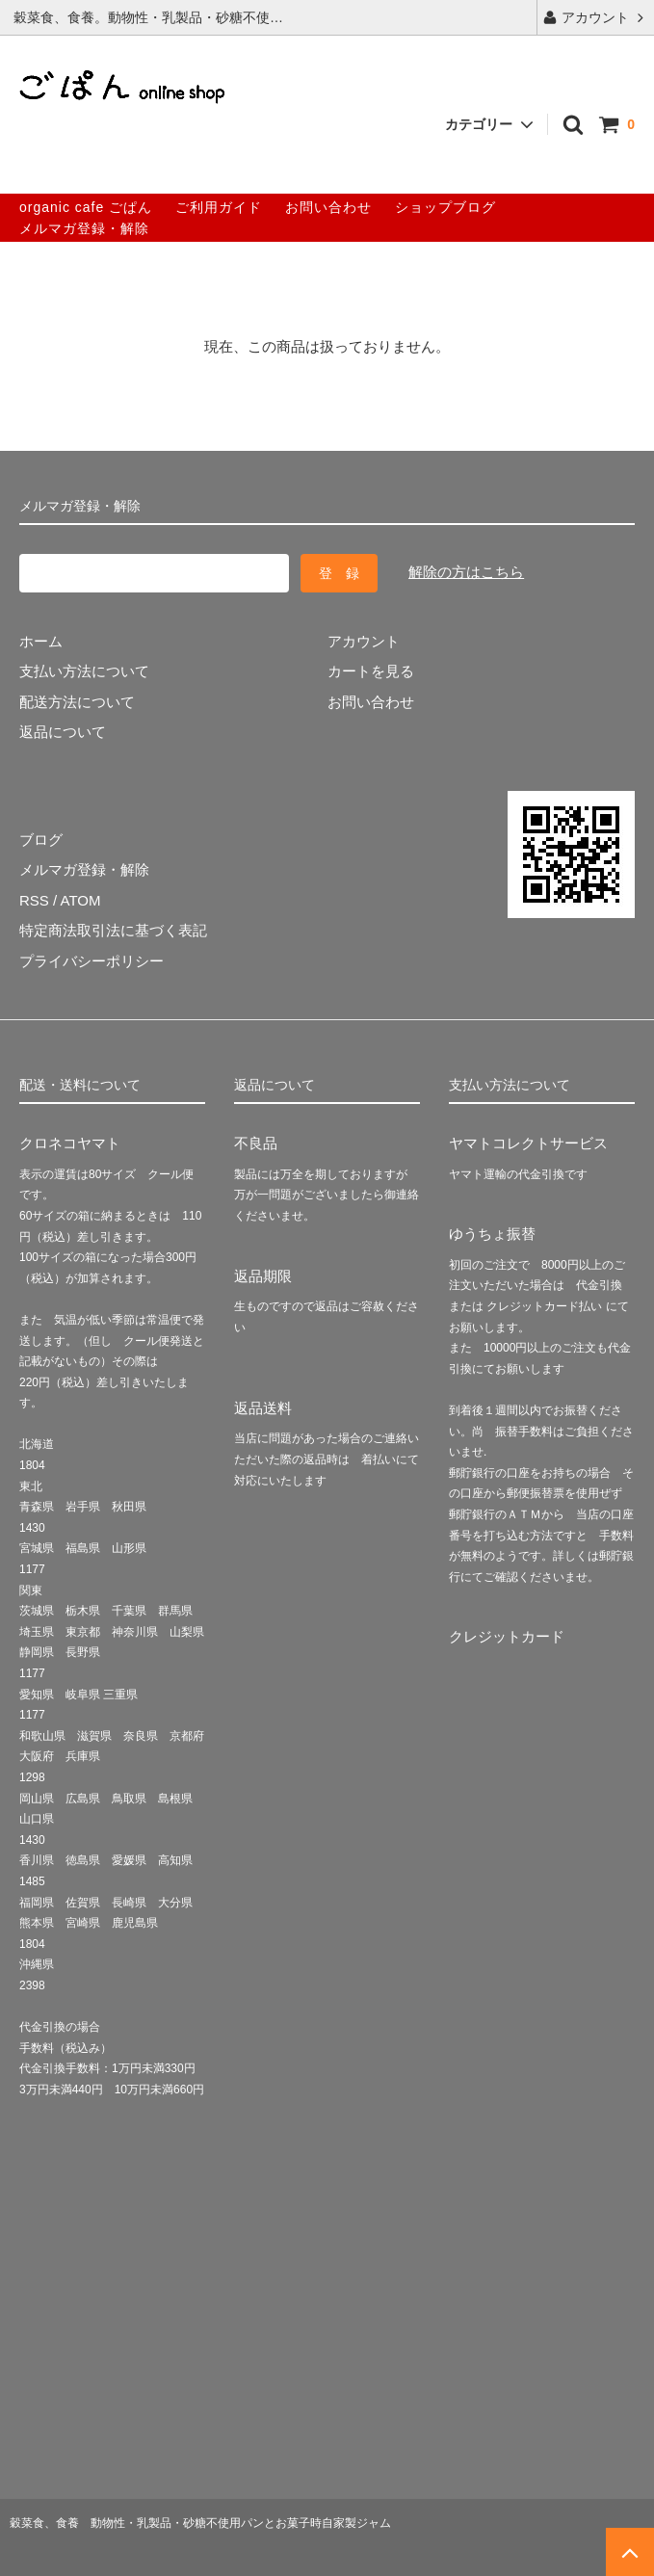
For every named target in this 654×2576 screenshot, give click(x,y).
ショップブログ (445, 207)
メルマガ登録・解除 (84, 228)
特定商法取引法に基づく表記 (113, 930)
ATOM (81, 900)
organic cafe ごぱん (85, 207)
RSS (34, 900)
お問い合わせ (328, 207)
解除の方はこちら (466, 572)
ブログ (41, 839)
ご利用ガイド (218, 207)
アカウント (595, 17)
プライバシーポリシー (91, 961)
